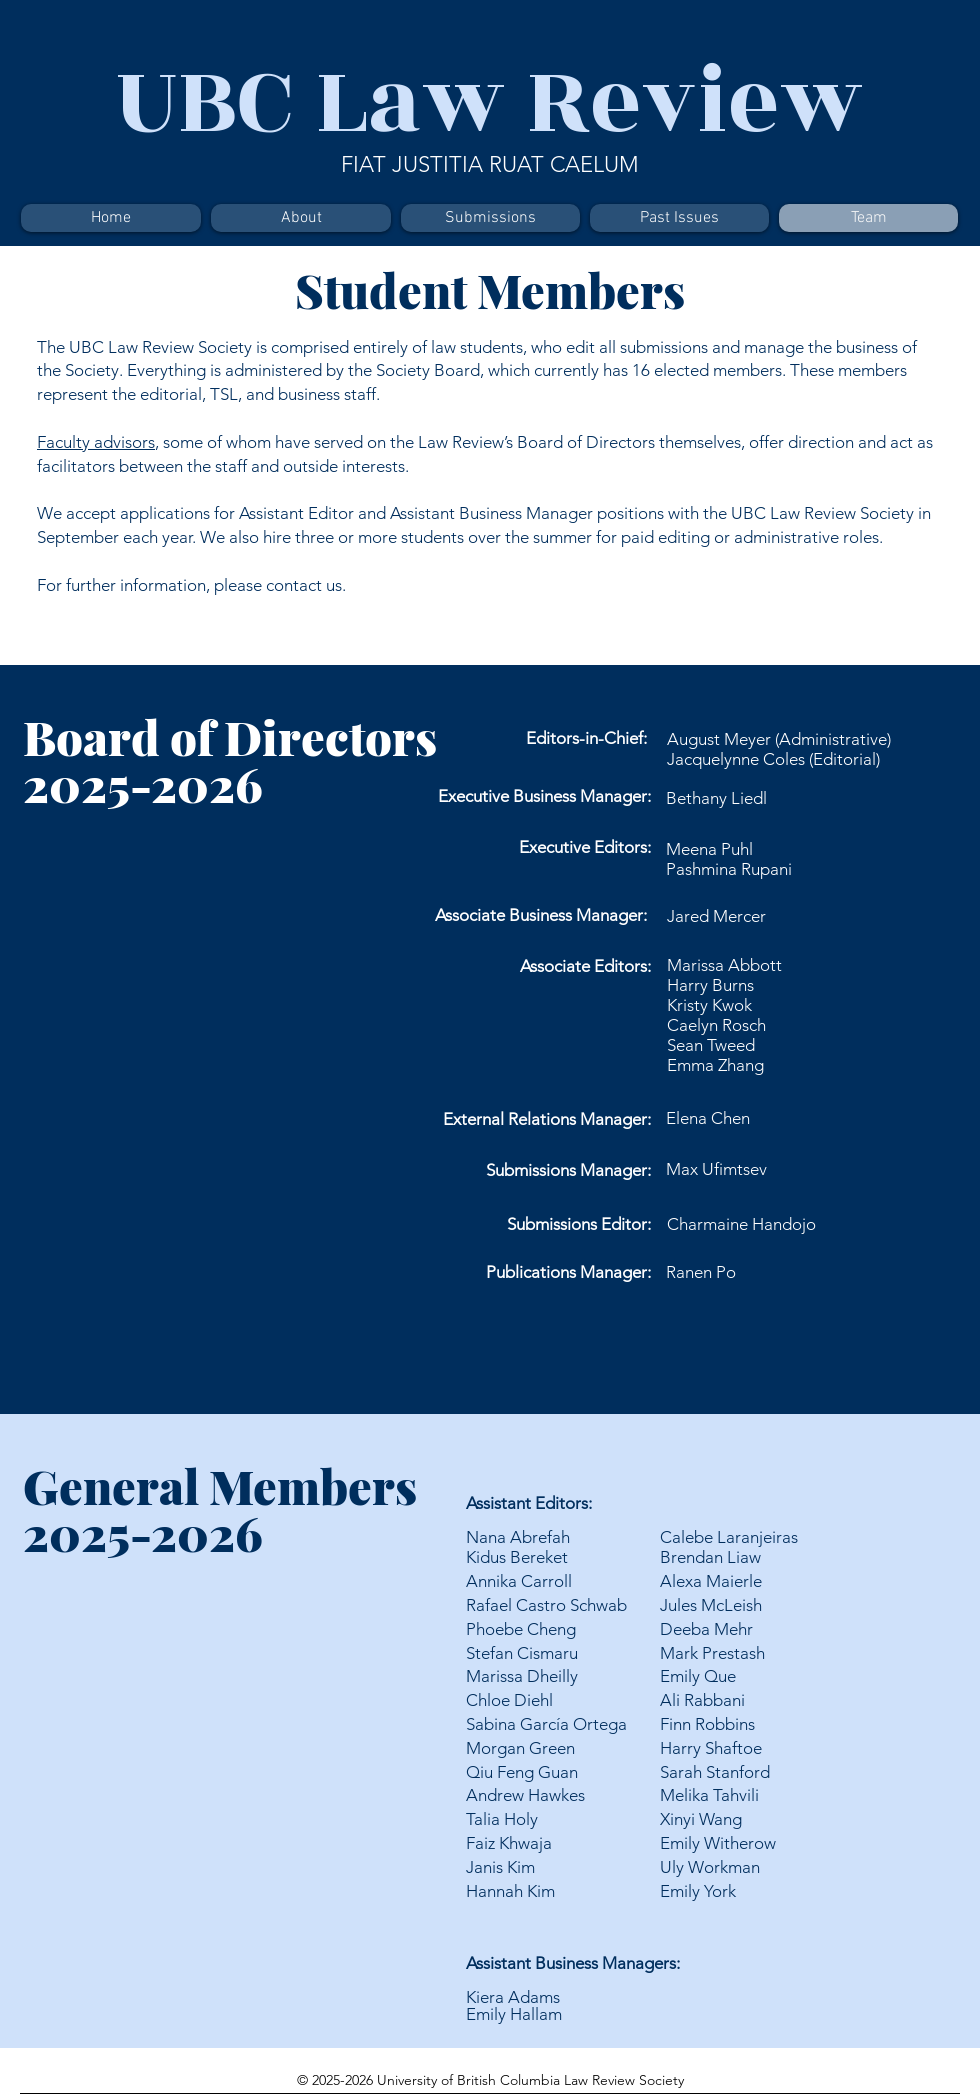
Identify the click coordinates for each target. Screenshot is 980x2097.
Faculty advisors (96, 442)
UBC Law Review (489, 102)
